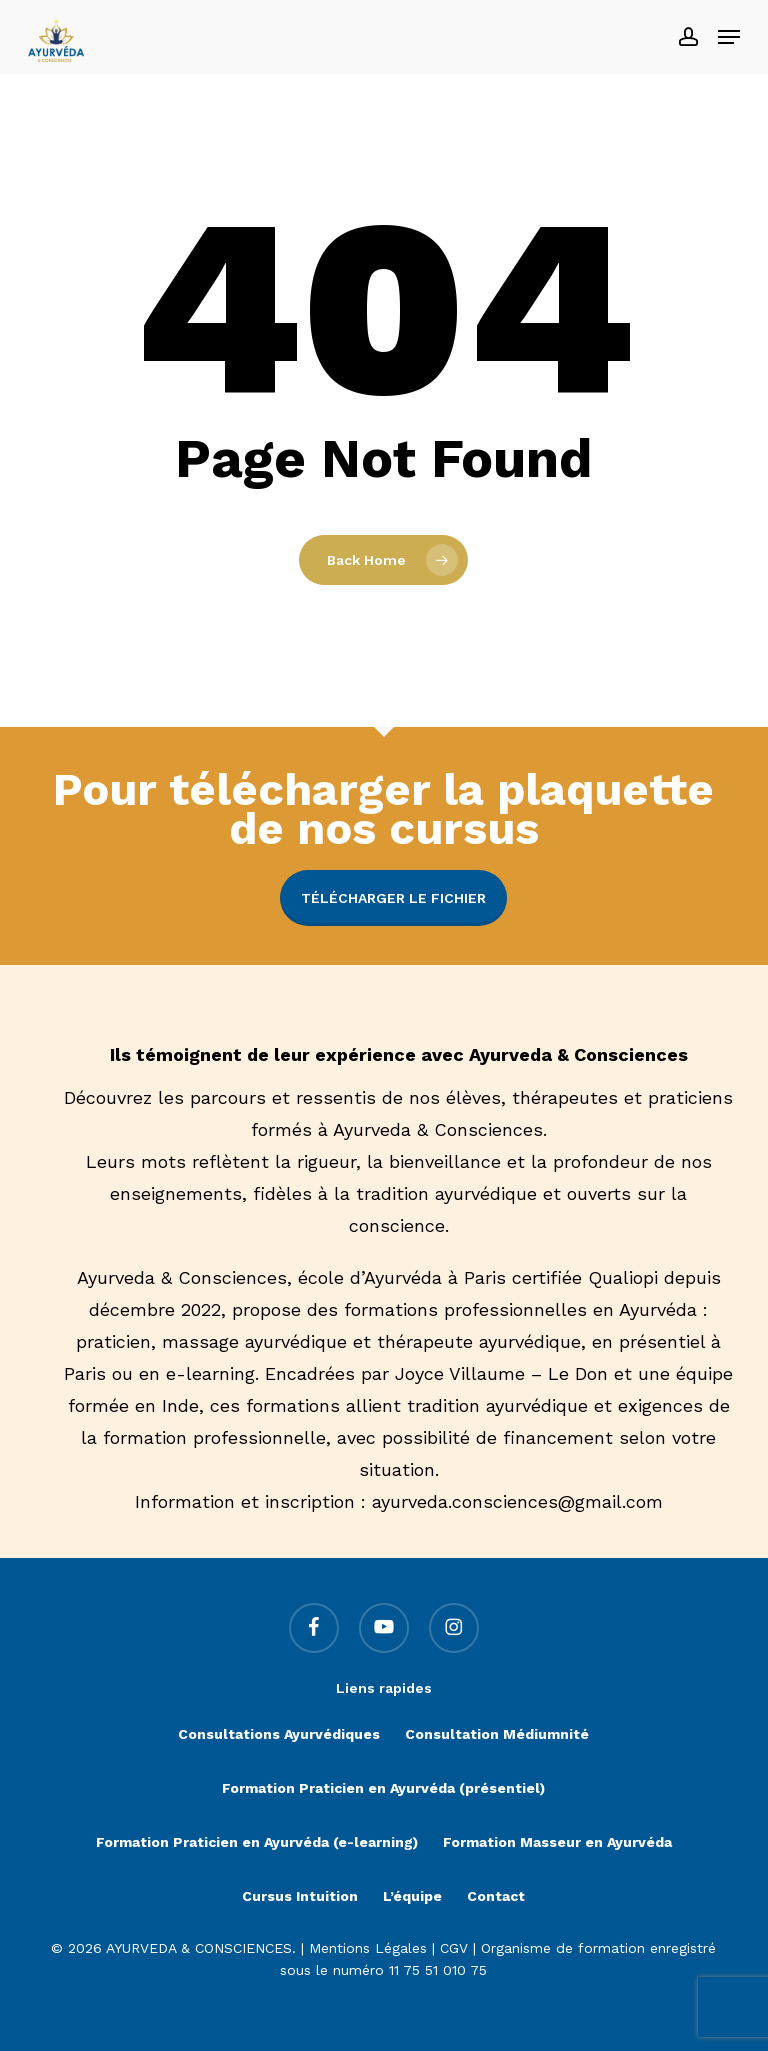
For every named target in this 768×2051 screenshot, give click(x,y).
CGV (454, 1948)
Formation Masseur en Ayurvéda (557, 1842)
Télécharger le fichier (393, 898)
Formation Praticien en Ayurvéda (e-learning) (257, 1842)
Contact (496, 1896)
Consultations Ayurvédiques (279, 1734)
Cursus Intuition (300, 1896)
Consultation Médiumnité (497, 1734)
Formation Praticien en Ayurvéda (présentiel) (383, 1788)
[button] (729, 37)
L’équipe (412, 1896)
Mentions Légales (368, 1948)
